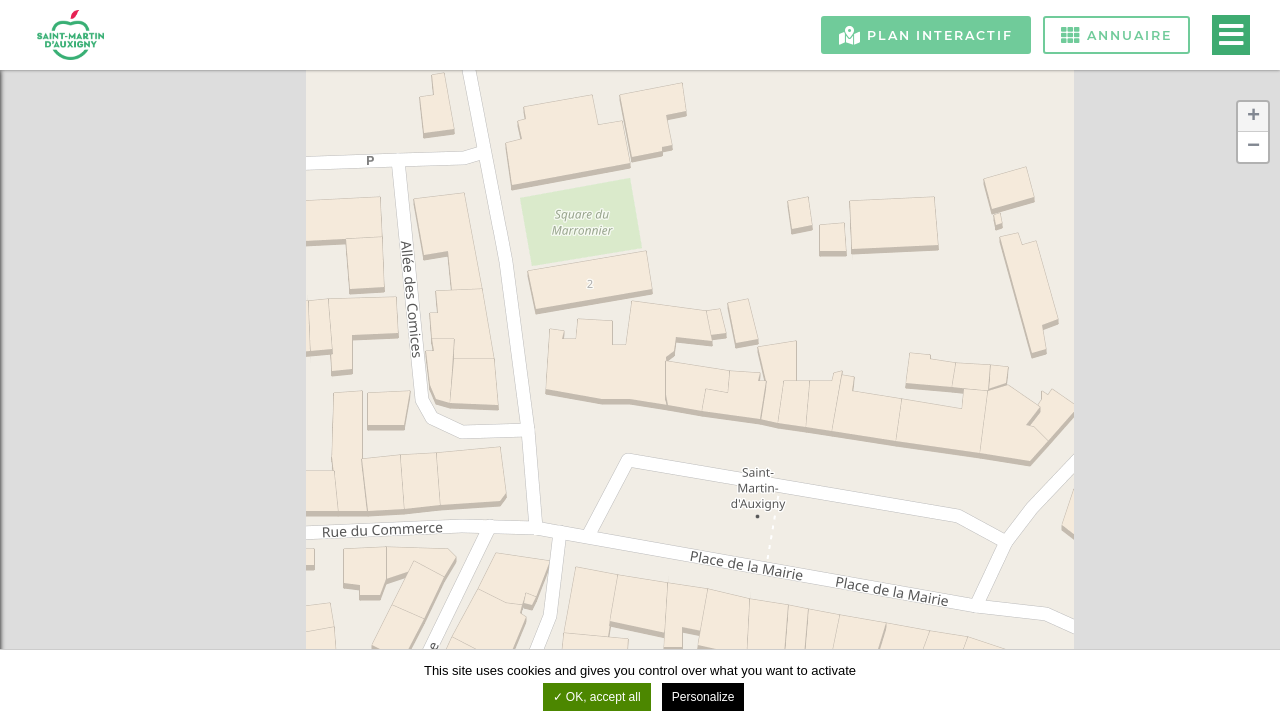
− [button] (1253, 147)
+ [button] (1253, 117)
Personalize (703, 697)
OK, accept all (597, 697)
